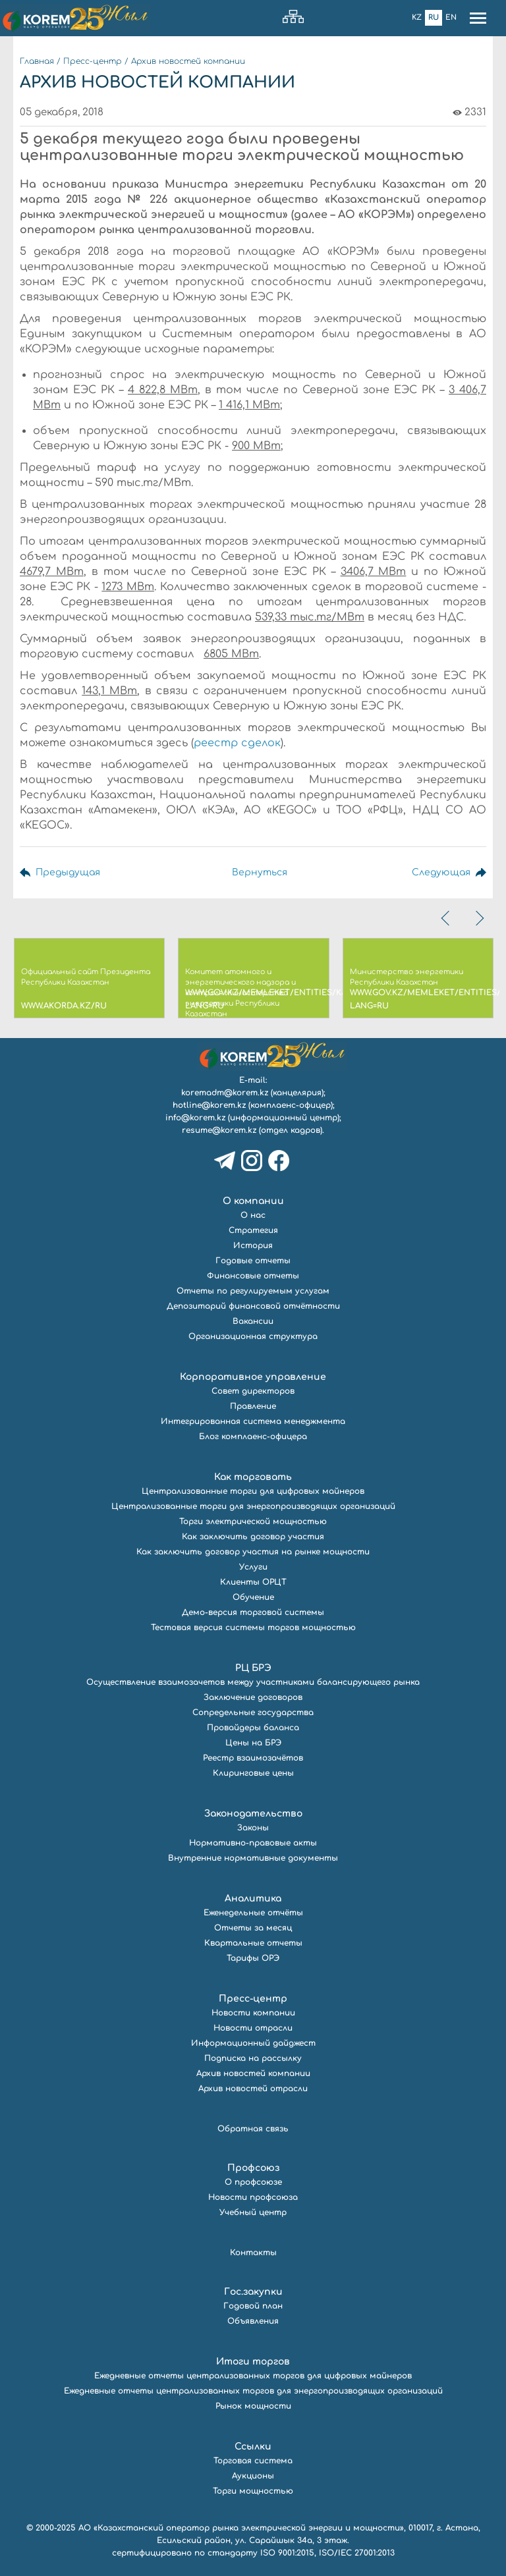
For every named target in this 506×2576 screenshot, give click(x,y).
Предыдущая (68, 872)
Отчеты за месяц (253, 1927)
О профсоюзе (253, 2182)
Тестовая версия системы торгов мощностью (253, 1627)
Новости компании (253, 2012)
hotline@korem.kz (209, 1105)
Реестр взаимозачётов (253, 1758)
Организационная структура (253, 1336)
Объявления (253, 2321)
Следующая (441, 872)
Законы (253, 1827)
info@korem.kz (195, 1117)
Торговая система (253, 2460)
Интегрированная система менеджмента (253, 1421)
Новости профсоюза (253, 2197)
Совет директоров (253, 1391)
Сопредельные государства (253, 1712)
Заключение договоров (253, 1697)
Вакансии (253, 1321)
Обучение (253, 1597)
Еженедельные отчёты (253, 1912)
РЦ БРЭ (253, 1668)
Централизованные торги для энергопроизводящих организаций (253, 1506)
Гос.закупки (253, 2292)
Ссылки (253, 2447)
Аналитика (253, 1899)
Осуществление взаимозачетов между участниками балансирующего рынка (253, 1682)
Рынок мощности (253, 2406)
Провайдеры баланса (253, 1727)
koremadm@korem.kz (224, 1092)
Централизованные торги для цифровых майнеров (253, 1491)
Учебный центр (253, 2212)
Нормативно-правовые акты (253, 1843)
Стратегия (253, 1230)
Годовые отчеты (253, 1260)
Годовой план (253, 2306)
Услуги (253, 1567)
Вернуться (259, 872)
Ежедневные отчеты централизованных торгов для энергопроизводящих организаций (253, 2391)
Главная (37, 61)
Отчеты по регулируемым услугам (253, 1291)
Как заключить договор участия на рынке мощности (253, 1551)
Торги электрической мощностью (253, 1521)
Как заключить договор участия (253, 1536)
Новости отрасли (253, 2028)
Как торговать (253, 1477)
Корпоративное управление (253, 1377)
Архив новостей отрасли (253, 2088)
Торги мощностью (253, 2491)
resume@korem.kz (219, 1130)
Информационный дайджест (253, 2043)
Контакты (253, 2252)
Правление (253, 1406)
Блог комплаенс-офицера (253, 1436)
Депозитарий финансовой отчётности (253, 1306)
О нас (253, 1215)
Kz (417, 17)
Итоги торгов (253, 2362)
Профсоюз (253, 2168)
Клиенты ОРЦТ (253, 1582)
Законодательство (253, 1814)
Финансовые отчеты (253, 1275)
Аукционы (253, 2475)
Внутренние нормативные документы (253, 1858)
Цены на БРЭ (253, 1742)
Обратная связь (253, 2128)
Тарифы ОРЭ (253, 1958)
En (451, 17)
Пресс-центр (92, 61)
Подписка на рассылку (253, 2058)
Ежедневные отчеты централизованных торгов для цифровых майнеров (253, 2375)
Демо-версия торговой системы (253, 1612)
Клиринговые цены (253, 1773)
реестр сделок (237, 743)
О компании (253, 1201)
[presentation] (447, 918)
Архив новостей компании (188, 61)
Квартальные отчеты (253, 1943)
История (253, 1245)
